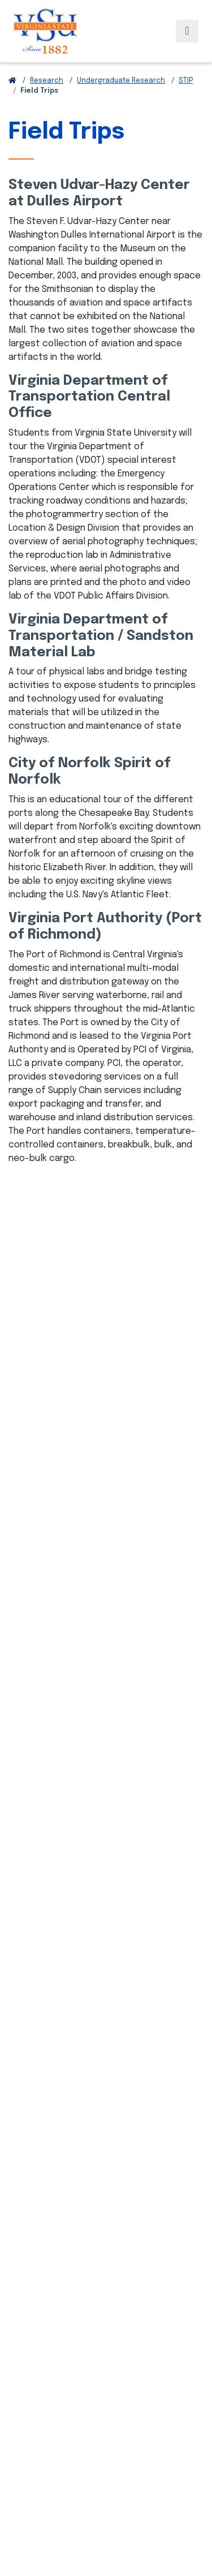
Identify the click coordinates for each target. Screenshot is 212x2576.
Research (46, 81)
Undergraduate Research (121, 81)
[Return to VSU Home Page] (12, 81)
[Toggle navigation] (187, 31)
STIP (186, 81)
